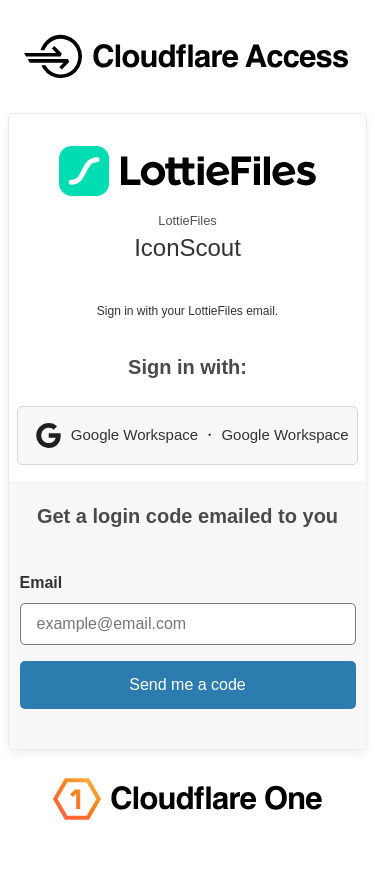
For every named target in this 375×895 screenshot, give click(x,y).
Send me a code (187, 684)
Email (41, 582)
